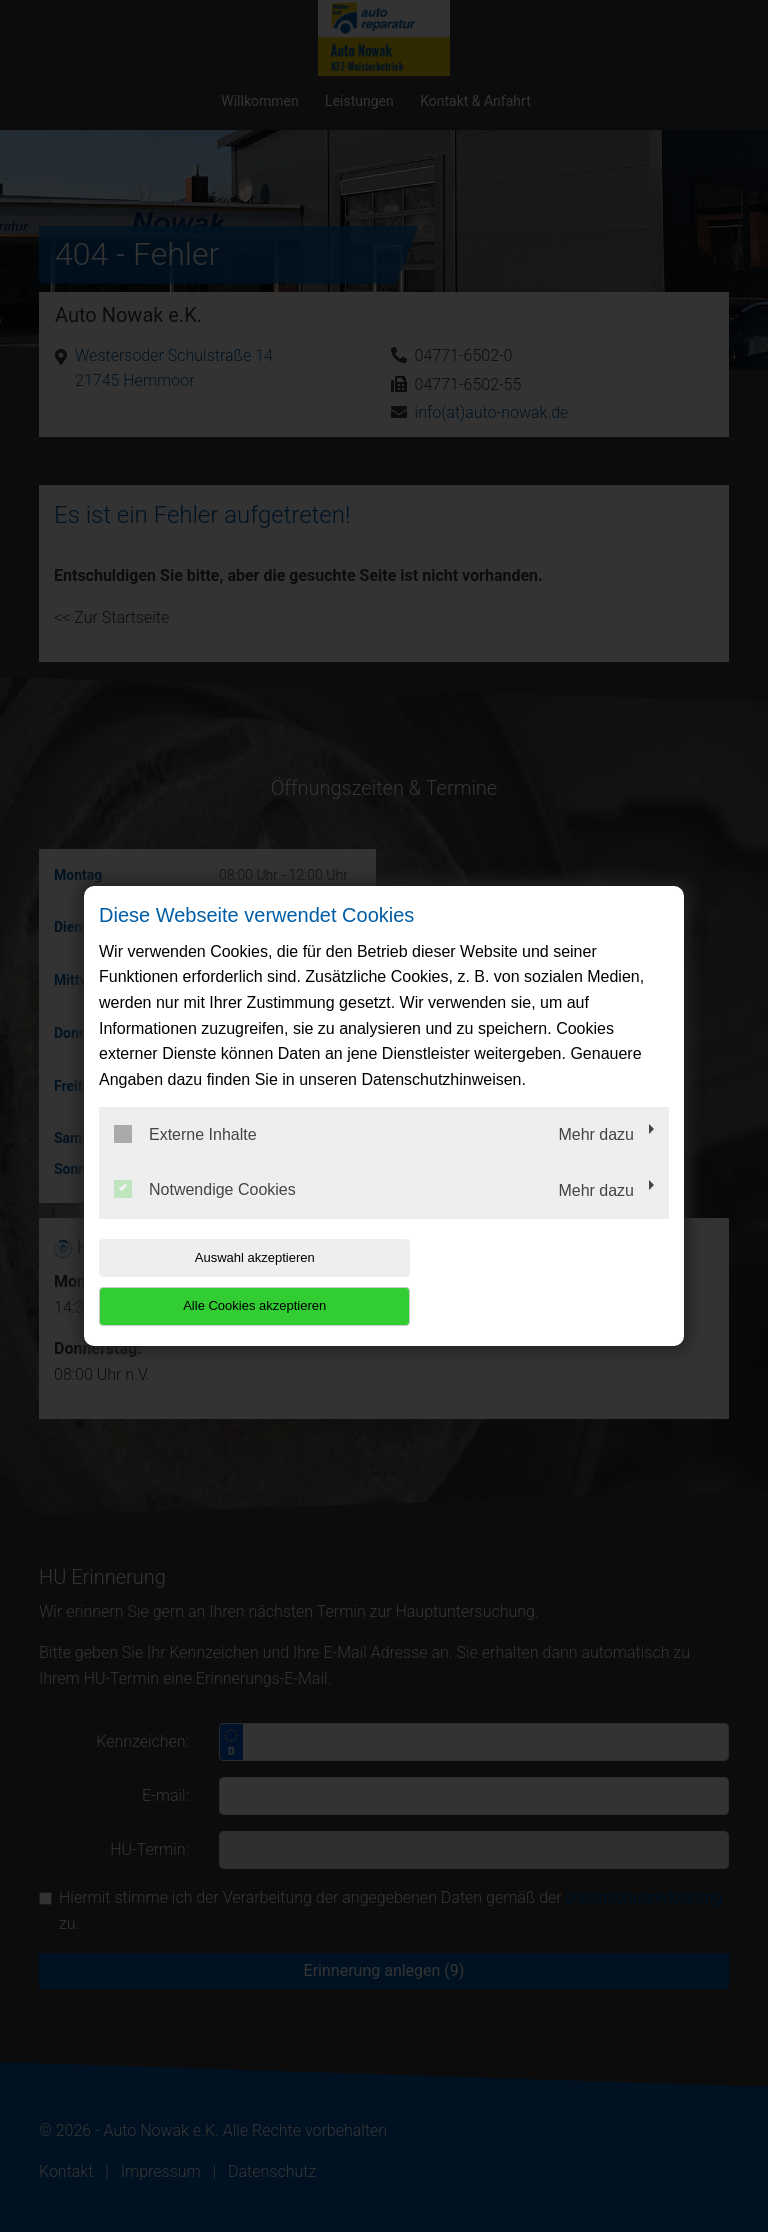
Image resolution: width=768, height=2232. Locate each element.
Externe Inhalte (185, 1158)
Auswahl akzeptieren (227, 1281)
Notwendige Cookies (205, 1214)
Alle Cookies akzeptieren (540, 1281)
